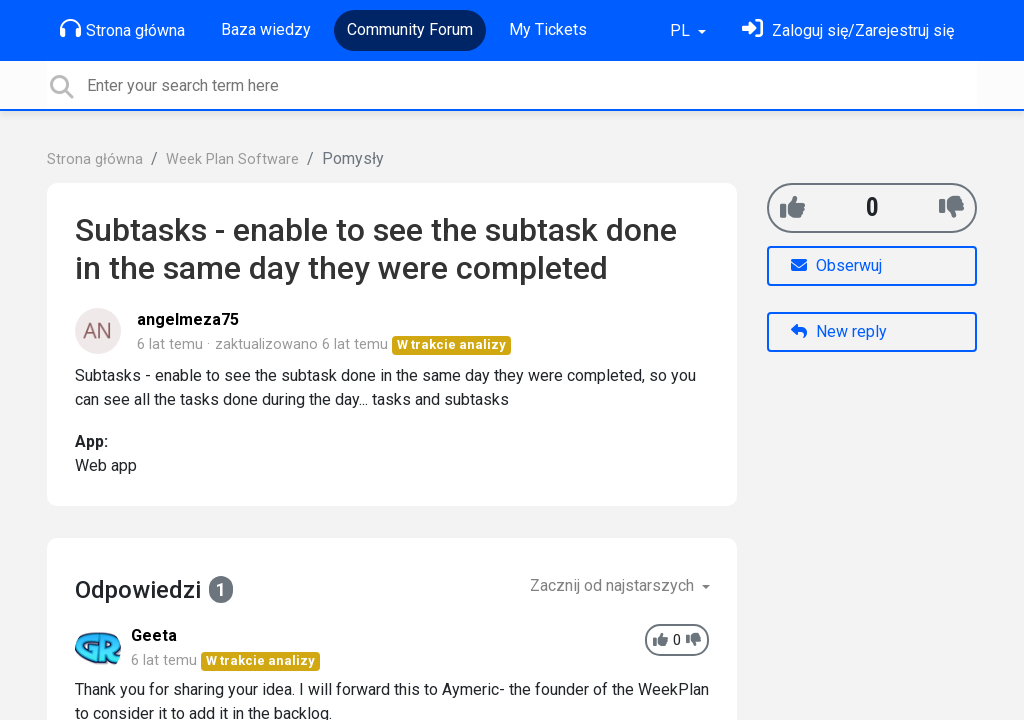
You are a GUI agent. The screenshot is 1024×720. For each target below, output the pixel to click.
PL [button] (682, 30)
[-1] (951, 207)
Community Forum (410, 29)
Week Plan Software (232, 159)
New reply (839, 331)
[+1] (792, 207)
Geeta (154, 635)
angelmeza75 (188, 319)
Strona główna (122, 29)
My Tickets (548, 29)
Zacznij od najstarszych (614, 585)
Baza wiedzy (266, 29)
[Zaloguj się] (848, 30)
